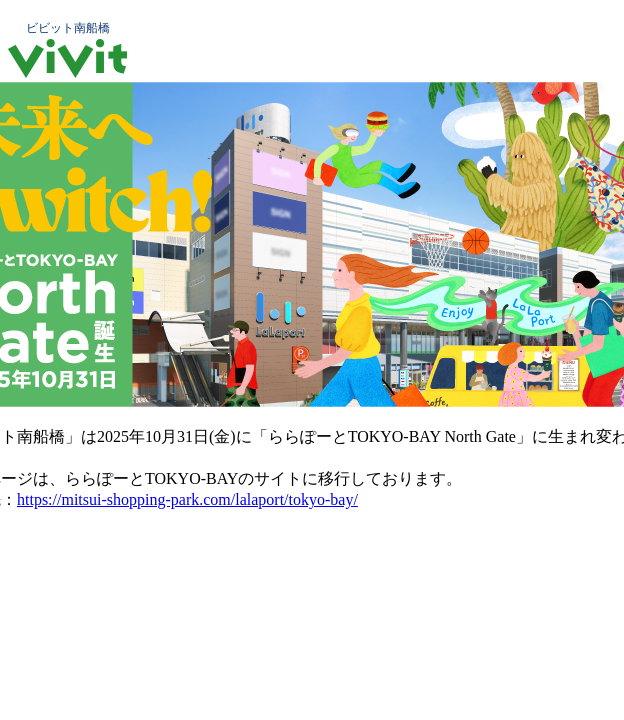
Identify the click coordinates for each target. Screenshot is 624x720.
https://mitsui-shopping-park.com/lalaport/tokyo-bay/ (187, 499)
